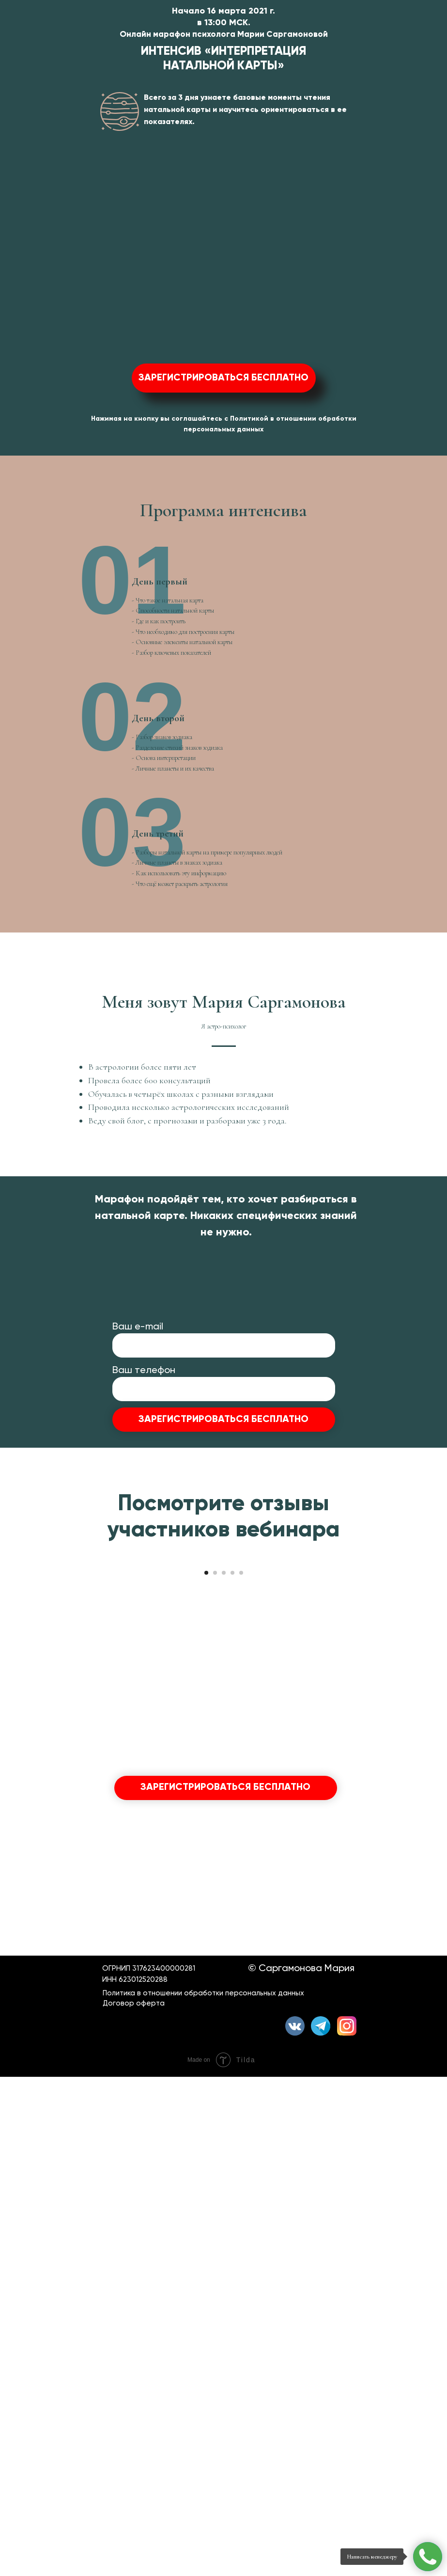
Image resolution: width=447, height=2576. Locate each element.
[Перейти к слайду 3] (224, 2072)
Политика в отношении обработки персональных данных (203, 2492)
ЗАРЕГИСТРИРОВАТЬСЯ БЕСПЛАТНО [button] (223, 378)
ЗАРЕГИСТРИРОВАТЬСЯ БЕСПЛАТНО (223, 1733)
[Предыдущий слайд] (19, 1964)
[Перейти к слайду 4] (232, 2072)
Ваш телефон (143, 1683)
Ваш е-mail (137, 1639)
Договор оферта (134, 2502)
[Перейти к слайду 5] (241, 2072)
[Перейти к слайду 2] (215, 2072)
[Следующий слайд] (427, 1964)
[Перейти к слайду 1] (206, 2072)
